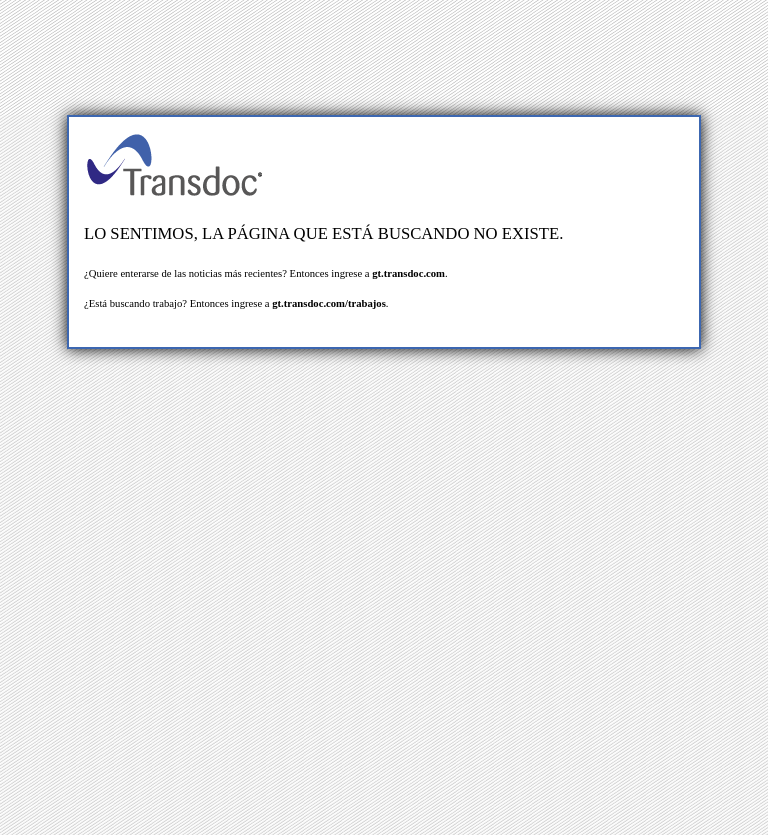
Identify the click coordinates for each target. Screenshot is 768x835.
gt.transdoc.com (408, 273)
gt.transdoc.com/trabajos (329, 303)
